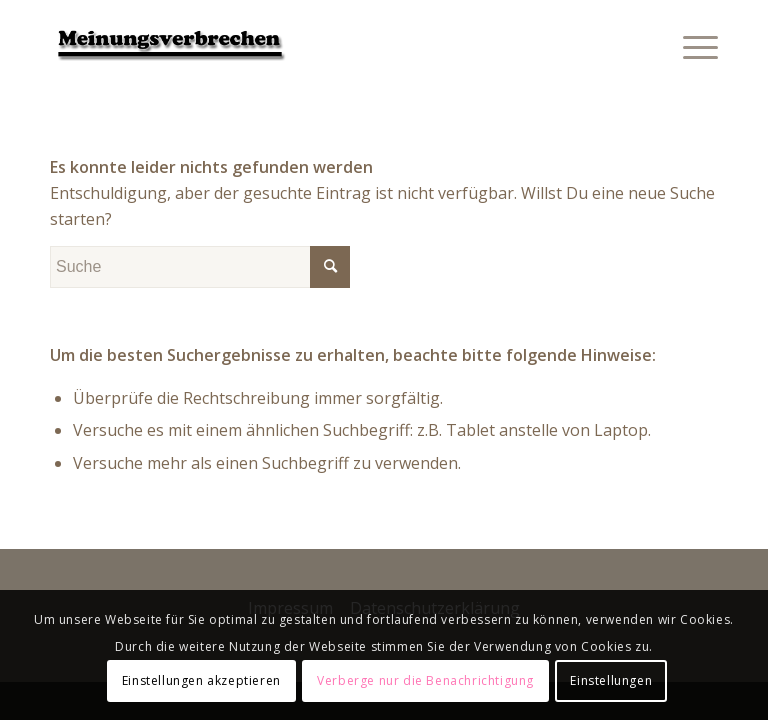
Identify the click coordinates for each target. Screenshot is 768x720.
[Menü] (690, 45)
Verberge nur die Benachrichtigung (425, 680)
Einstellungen (611, 680)
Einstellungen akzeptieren (201, 680)
